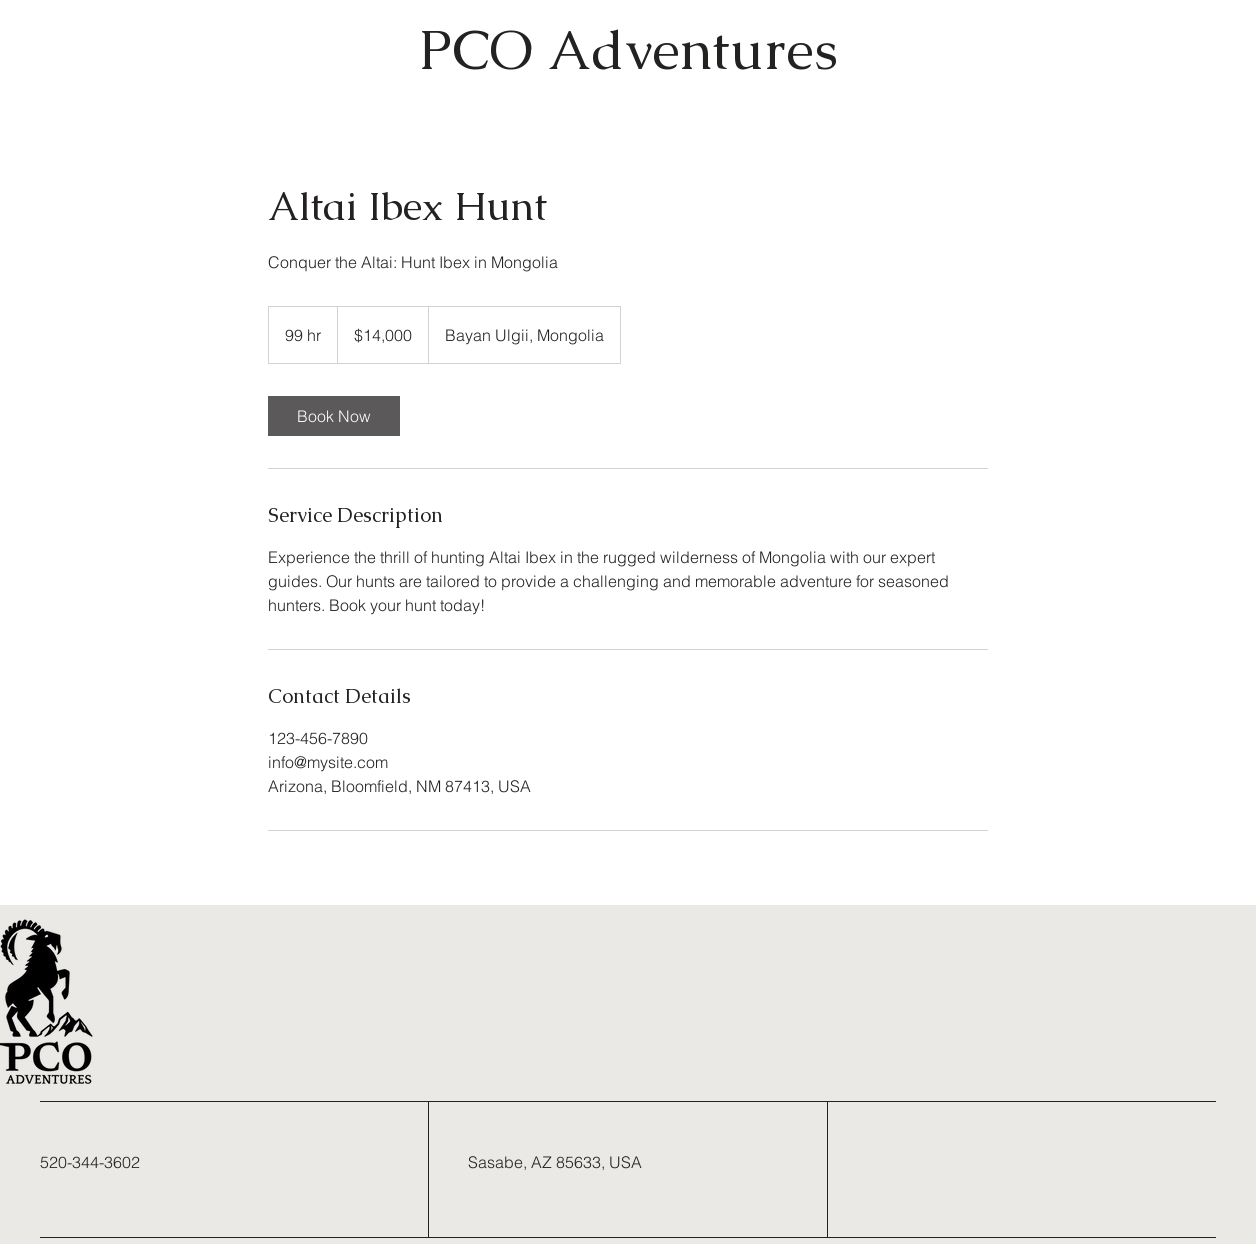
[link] (334, 416)
